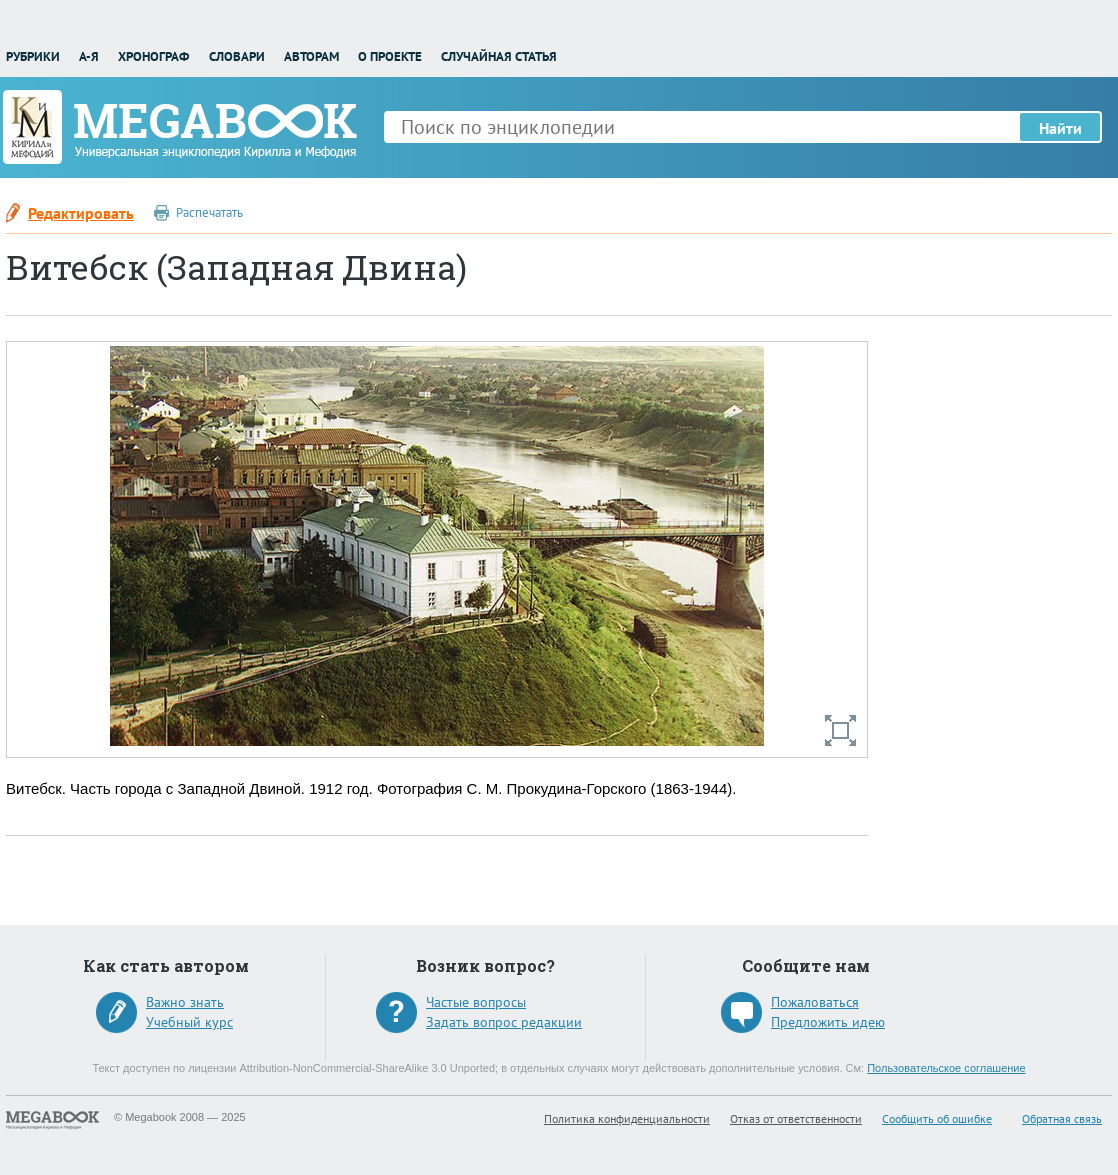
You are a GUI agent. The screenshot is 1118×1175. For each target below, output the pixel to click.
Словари (237, 56)
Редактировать (81, 213)
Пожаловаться (815, 1002)
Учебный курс (189, 1022)
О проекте (390, 56)
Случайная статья (499, 56)
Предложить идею (828, 1022)
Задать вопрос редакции (504, 1022)
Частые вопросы (476, 1002)
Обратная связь (1062, 1118)
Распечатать (209, 212)
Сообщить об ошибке (937, 1118)
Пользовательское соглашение (946, 1068)
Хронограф (153, 56)
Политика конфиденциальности (627, 1118)
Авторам (311, 56)
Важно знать (185, 1002)
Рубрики (33, 56)
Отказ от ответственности (796, 1118)
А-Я (89, 56)
